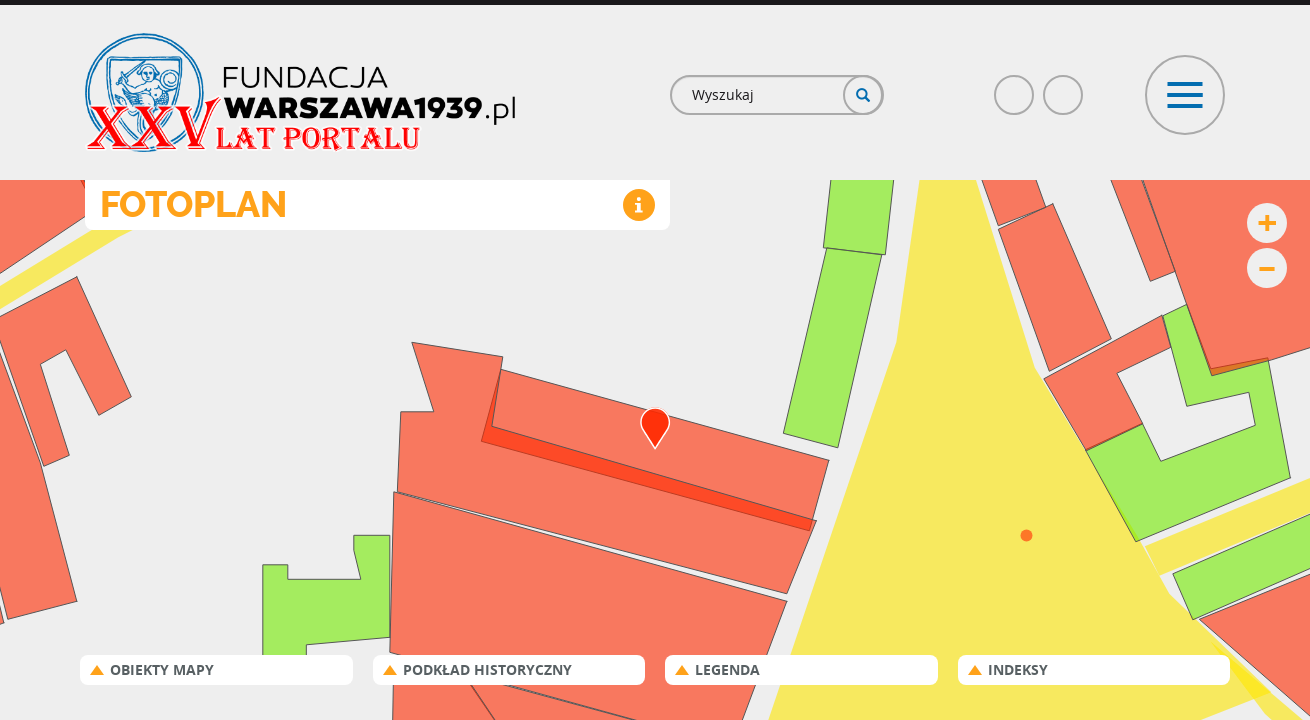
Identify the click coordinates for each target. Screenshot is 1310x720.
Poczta (1064, 86)
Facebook (1015, 86)
